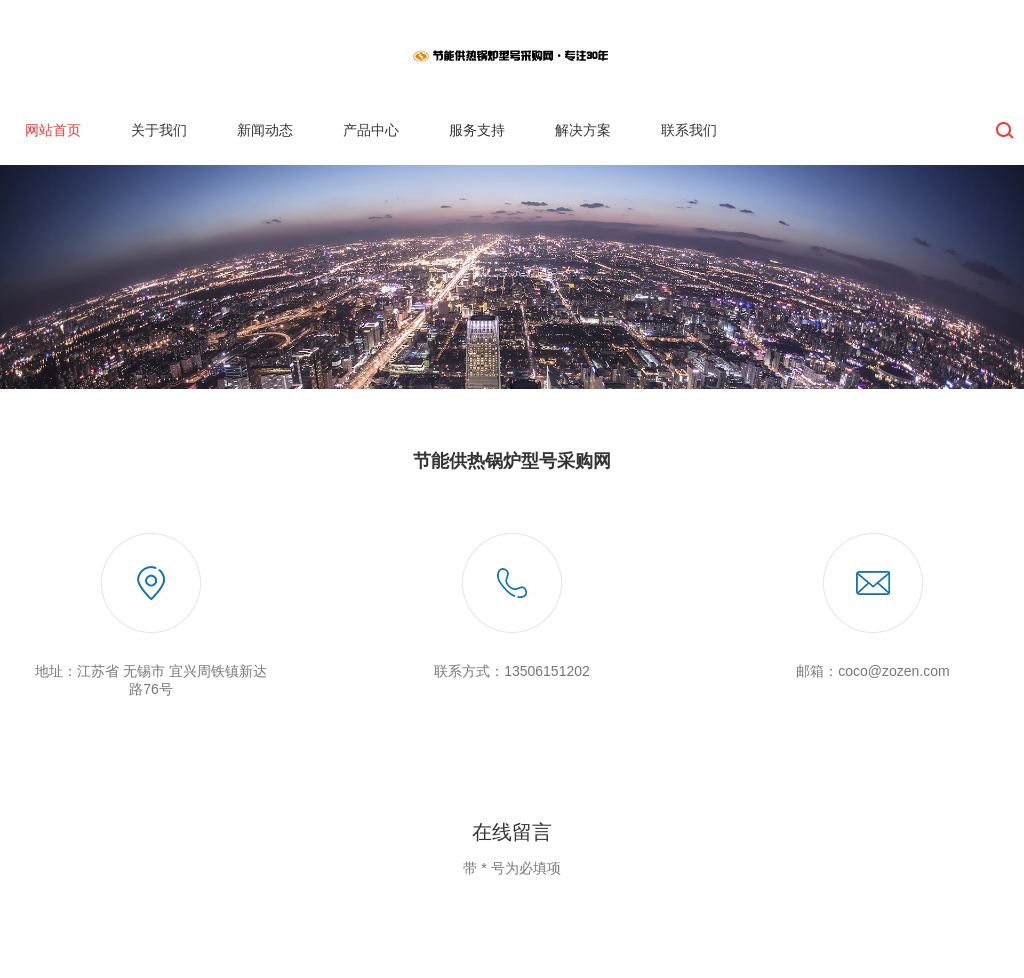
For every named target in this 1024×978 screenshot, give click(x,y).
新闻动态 (265, 130)
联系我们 (689, 130)
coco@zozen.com (893, 671)
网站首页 (53, 130)
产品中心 (371, 130)
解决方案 (583, 130)
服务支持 (477, 130)
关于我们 (159, 130)
